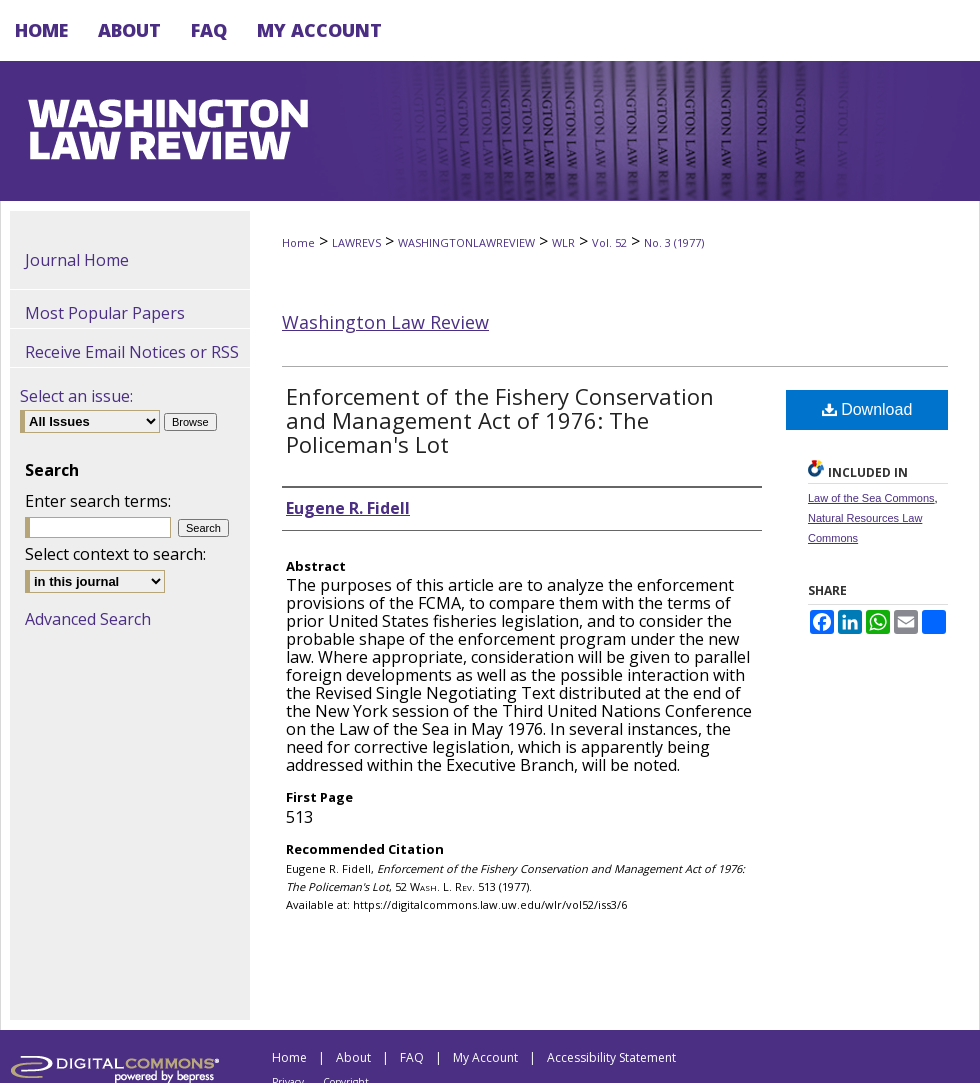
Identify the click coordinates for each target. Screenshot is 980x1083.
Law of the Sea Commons (871, 498)
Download (867, 409)
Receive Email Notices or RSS (132, 352)
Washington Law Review (385, 322)
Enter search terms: (98, 501)
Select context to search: (115, 554)
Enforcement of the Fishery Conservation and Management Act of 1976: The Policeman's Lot (500, 420)
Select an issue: (76, 396)
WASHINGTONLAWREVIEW (466, 242)
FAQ (412, 1057)
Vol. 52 (609, 242)
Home (298, 242)
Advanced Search (88, 619)
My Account (485, 1057)
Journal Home (77, 260)
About (353, 1057)
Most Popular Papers (105, 313)
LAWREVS (356, 242)
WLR (563, 242)
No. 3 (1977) (674, 242)
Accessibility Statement (611, 1057)
